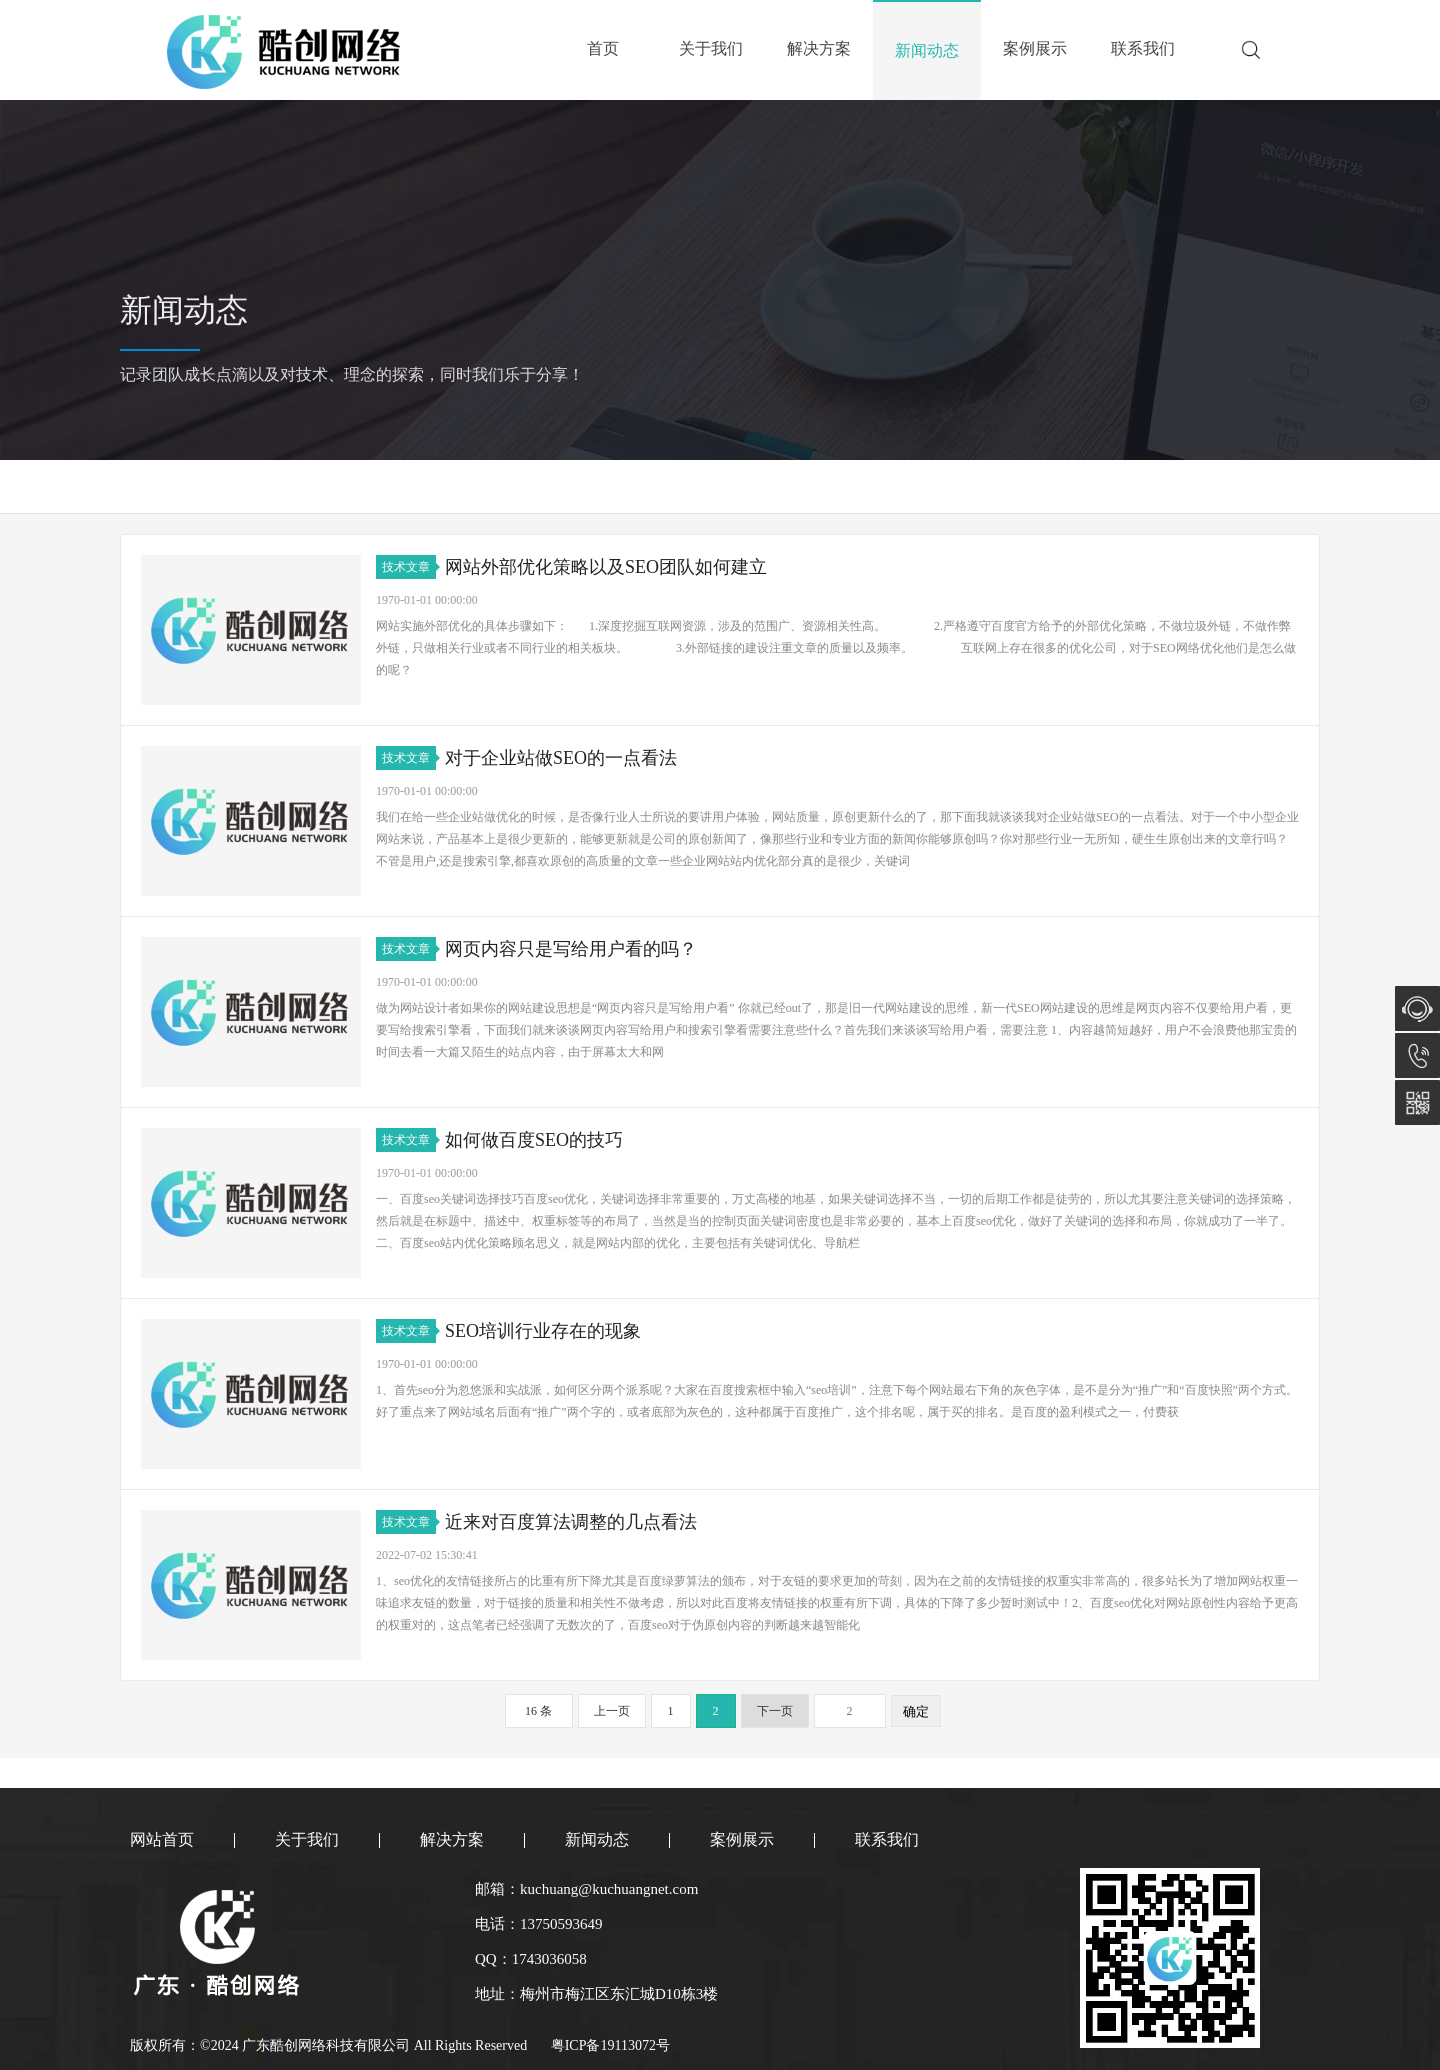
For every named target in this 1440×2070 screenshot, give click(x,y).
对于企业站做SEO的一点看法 (561, 758)
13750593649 (1417, 1055)
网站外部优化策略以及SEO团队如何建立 (606, 567)
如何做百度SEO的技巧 (534, 1140)
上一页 (612, 1711)
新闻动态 (927, 50)
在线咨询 (1417, 1008)
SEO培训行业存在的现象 (543, 1331)
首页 (603, 48)
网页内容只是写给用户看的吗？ (571, 949)
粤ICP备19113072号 (610, 2045)
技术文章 (409, 567)
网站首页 (162, 1839)
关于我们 (711, 48)
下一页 (775, 1711)
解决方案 (819, 48)
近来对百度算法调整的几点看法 (571, 1522)
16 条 (538, 1711)
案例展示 (1035, 48)
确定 (916, 1711)
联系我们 (1143, 48)
